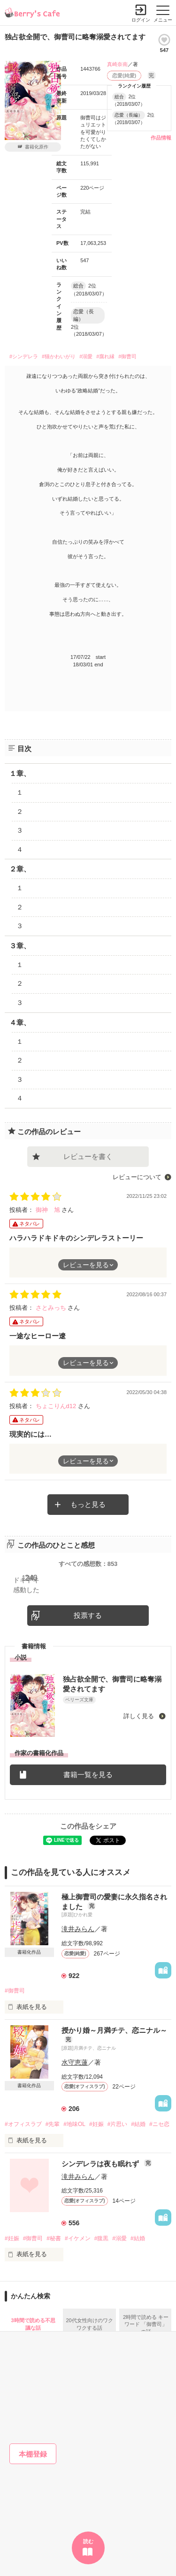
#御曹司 (127, 356)
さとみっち (52, 1307)
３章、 (20, 946)
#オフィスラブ (23, 2124)
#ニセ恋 (159, 2124)
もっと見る (88, 1504)
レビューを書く (88, 1156)
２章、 (20, 869)
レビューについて (137, 1177)
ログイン (140, 19)
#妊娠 (96, 2124)
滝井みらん (77, 1929)
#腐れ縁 (105, 356)
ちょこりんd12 (57, 1406)
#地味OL (74, 2124)
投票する (88, 1615)
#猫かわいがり (59, 356)
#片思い (117, 2124)
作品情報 (161, 137)
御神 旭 (49, 1209)
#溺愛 (85, 356)
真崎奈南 (117, 64)
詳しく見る (139, 1716)
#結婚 (138, 2124)
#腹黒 (101, 2238)
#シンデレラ (23, 356)
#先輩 (53, 2124)
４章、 (20, 1022)
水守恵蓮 (74, 2062)
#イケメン (78, 2238)
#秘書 (53, 2238)
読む (88, 2541)
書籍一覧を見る (88, 1775)
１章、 (20, 773)
